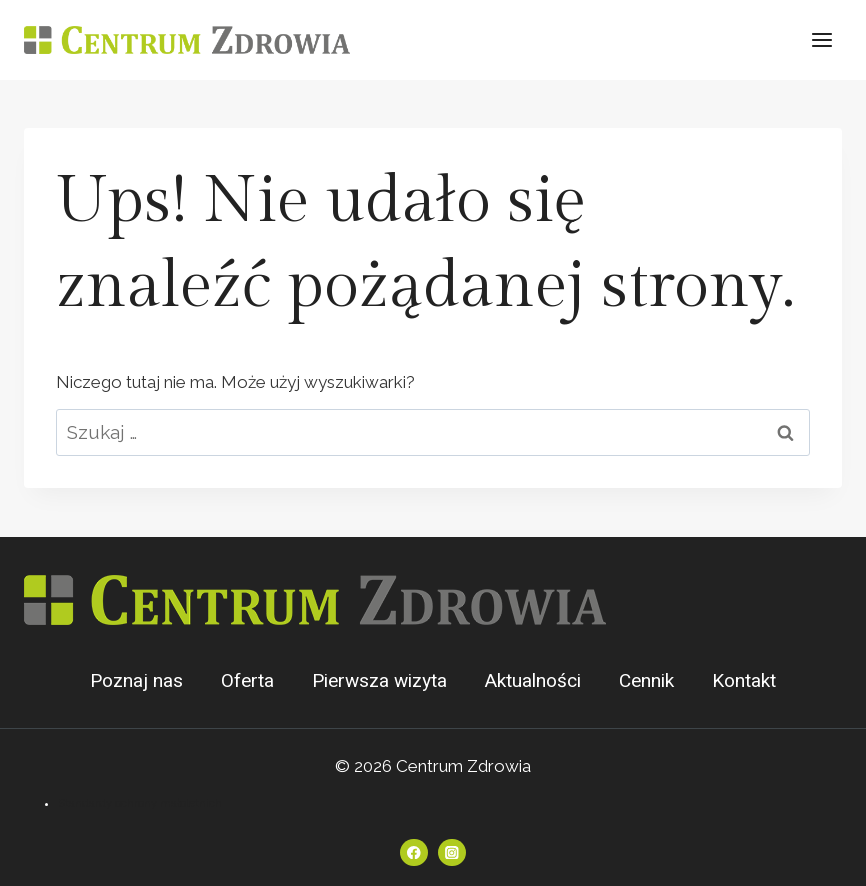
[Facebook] (413, 852)
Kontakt (744, 681)
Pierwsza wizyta (379, 681)
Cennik (646, 681)
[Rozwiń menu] (821, 39)
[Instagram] (451, 852)
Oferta (247, 681)
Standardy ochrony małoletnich (140, 803)
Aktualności (533, 681)
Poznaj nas (136, 681)
